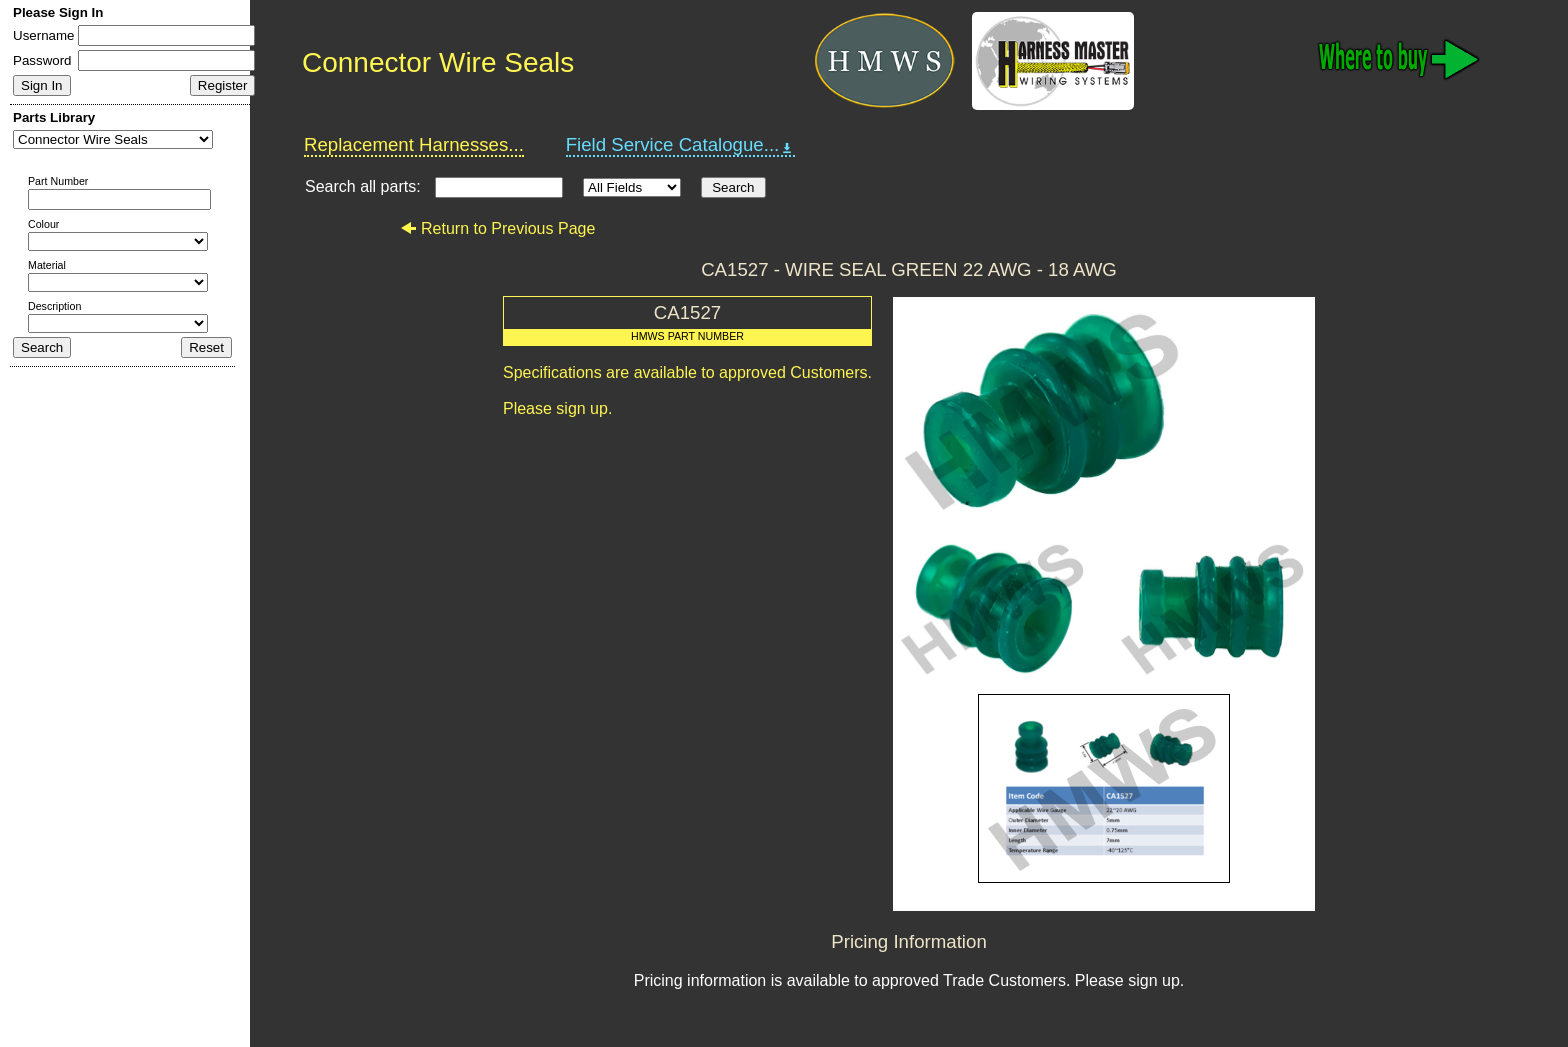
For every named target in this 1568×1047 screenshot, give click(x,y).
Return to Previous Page (497, 228)
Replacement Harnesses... (414, 144)
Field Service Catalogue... (681, 145)
